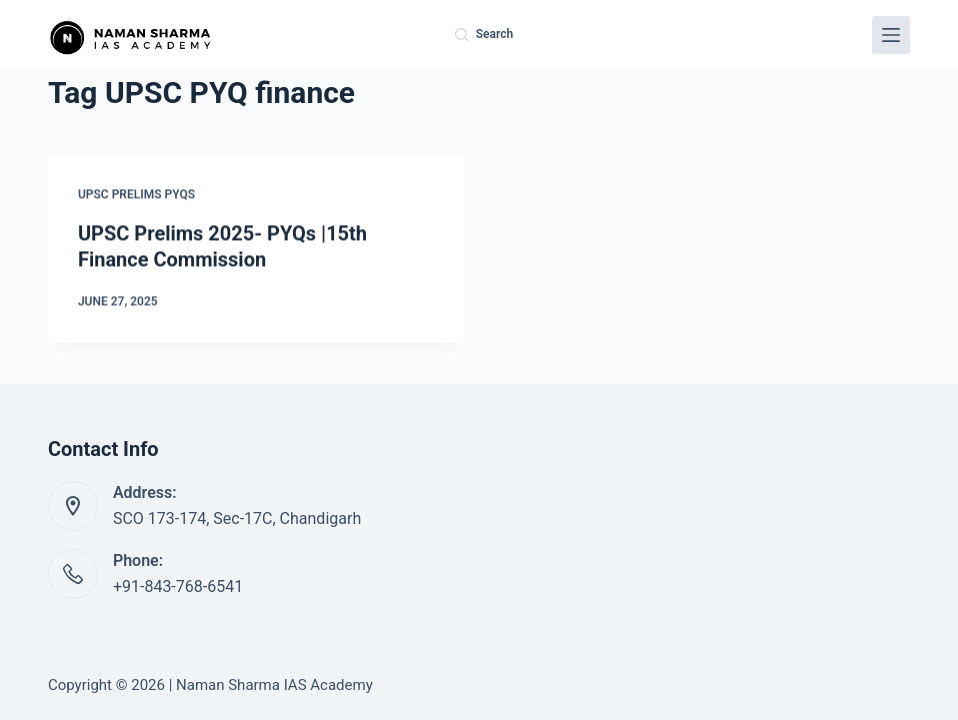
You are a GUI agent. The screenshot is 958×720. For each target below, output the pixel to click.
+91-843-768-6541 (178, 586)
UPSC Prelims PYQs (136, 195)
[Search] (484, 35)
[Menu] (891, 35)
